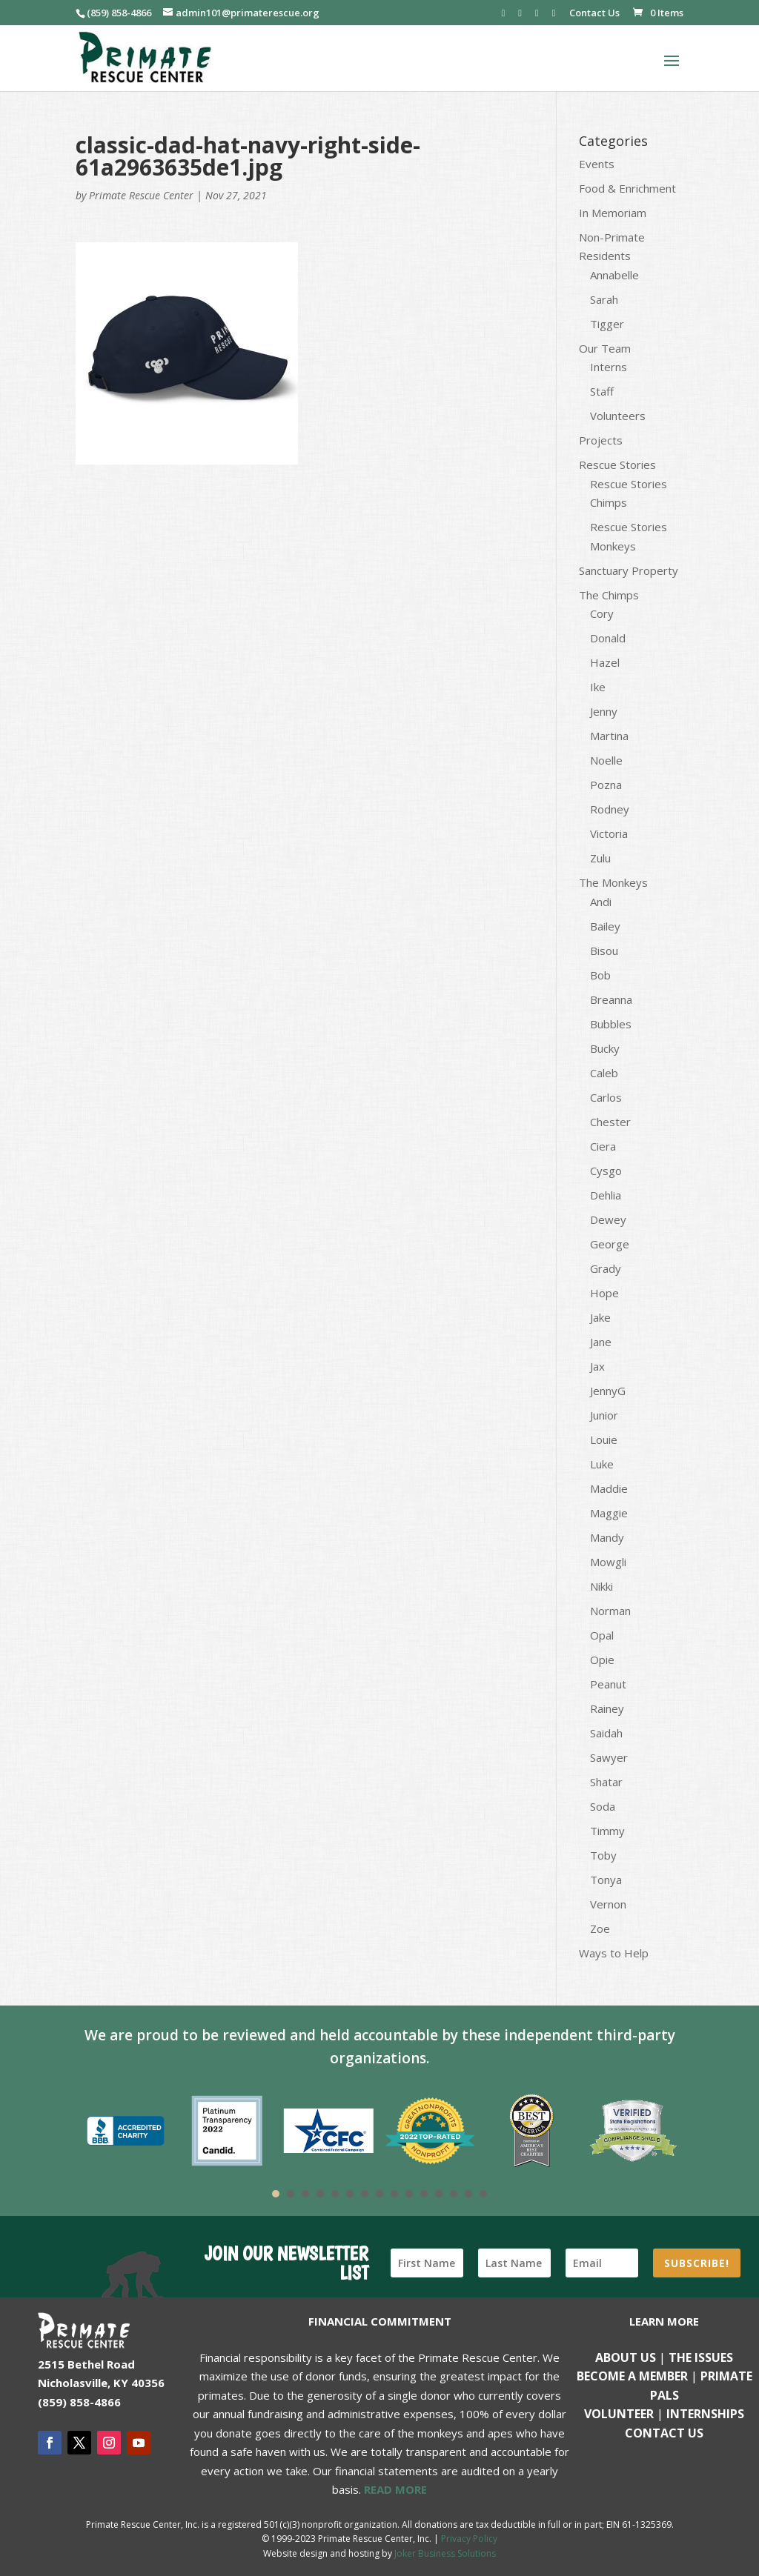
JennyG (608, 1390)
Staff (602, 391)
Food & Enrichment (627, 188)
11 (424, 2193)
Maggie (609, 1512)
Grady (605, 1268)
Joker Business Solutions (445, 2553)
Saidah (606, 1732)
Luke (602, 1464)
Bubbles (611, 1023)
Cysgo (606, 1170)
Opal (602, 1635)
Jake (600, 1317)
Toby (603, 1855)
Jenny (603, 711)
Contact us (664, 2433)
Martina (609, 735)
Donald (608, 637)
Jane (600, 1341)
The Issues (701, 2357)
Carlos (606, 1097)
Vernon (608, 1904)
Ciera (603, 1146)
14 (468, 2193)
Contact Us (594, 13)
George (609, 1244)
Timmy (607, 1830)
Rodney (609, 809)
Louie (603, 1439)
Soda (602, 1806)
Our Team (605, 348)
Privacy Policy (469, 2538)
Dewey (608, 1219)
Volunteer (619, 2414)
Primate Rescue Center (141, 195)
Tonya (606, 1879)
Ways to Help (614, 1953)
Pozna (606, 784)
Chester (610, 1121)
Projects (601, 440)
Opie (602, 1659)
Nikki (601, 1586)
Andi (600, 901)
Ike (598, 686)
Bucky (605, 1048)
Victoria (609, 833)
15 (483, 2193)
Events (596, 163)
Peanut (608, 1684)
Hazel (605, 662)
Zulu (600, 858)
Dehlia (605, 1195)
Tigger (607, 323)
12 (439, 2193)
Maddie (609, 1488)
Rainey (607, 1708)
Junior (604, 1415)
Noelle (606, 760)
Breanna (611, 999)
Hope (604, 1292)
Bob (600, 975)
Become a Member (632, 2376)
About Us (625, 2357)
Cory (602, 613)
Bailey (605, 926)
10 (409, 2193)
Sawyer (609, 1757)
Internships (705, 2414)
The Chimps (609, 595)
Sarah (604, 299)
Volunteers (618, 415)
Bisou (604, 950)
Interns (608, 366)
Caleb (604, 1072)
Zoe (600, 1928)
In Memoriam (612, 212)
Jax (597, 1366)
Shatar (606, 1781)
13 (453, 2193)
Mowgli (608, 1561)
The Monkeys (613, 882)
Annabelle (614, 274)
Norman (610, 1610)
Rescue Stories (617, 464)
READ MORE (395, 2489)
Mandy (607, 1537)
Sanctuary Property (628, 570)
